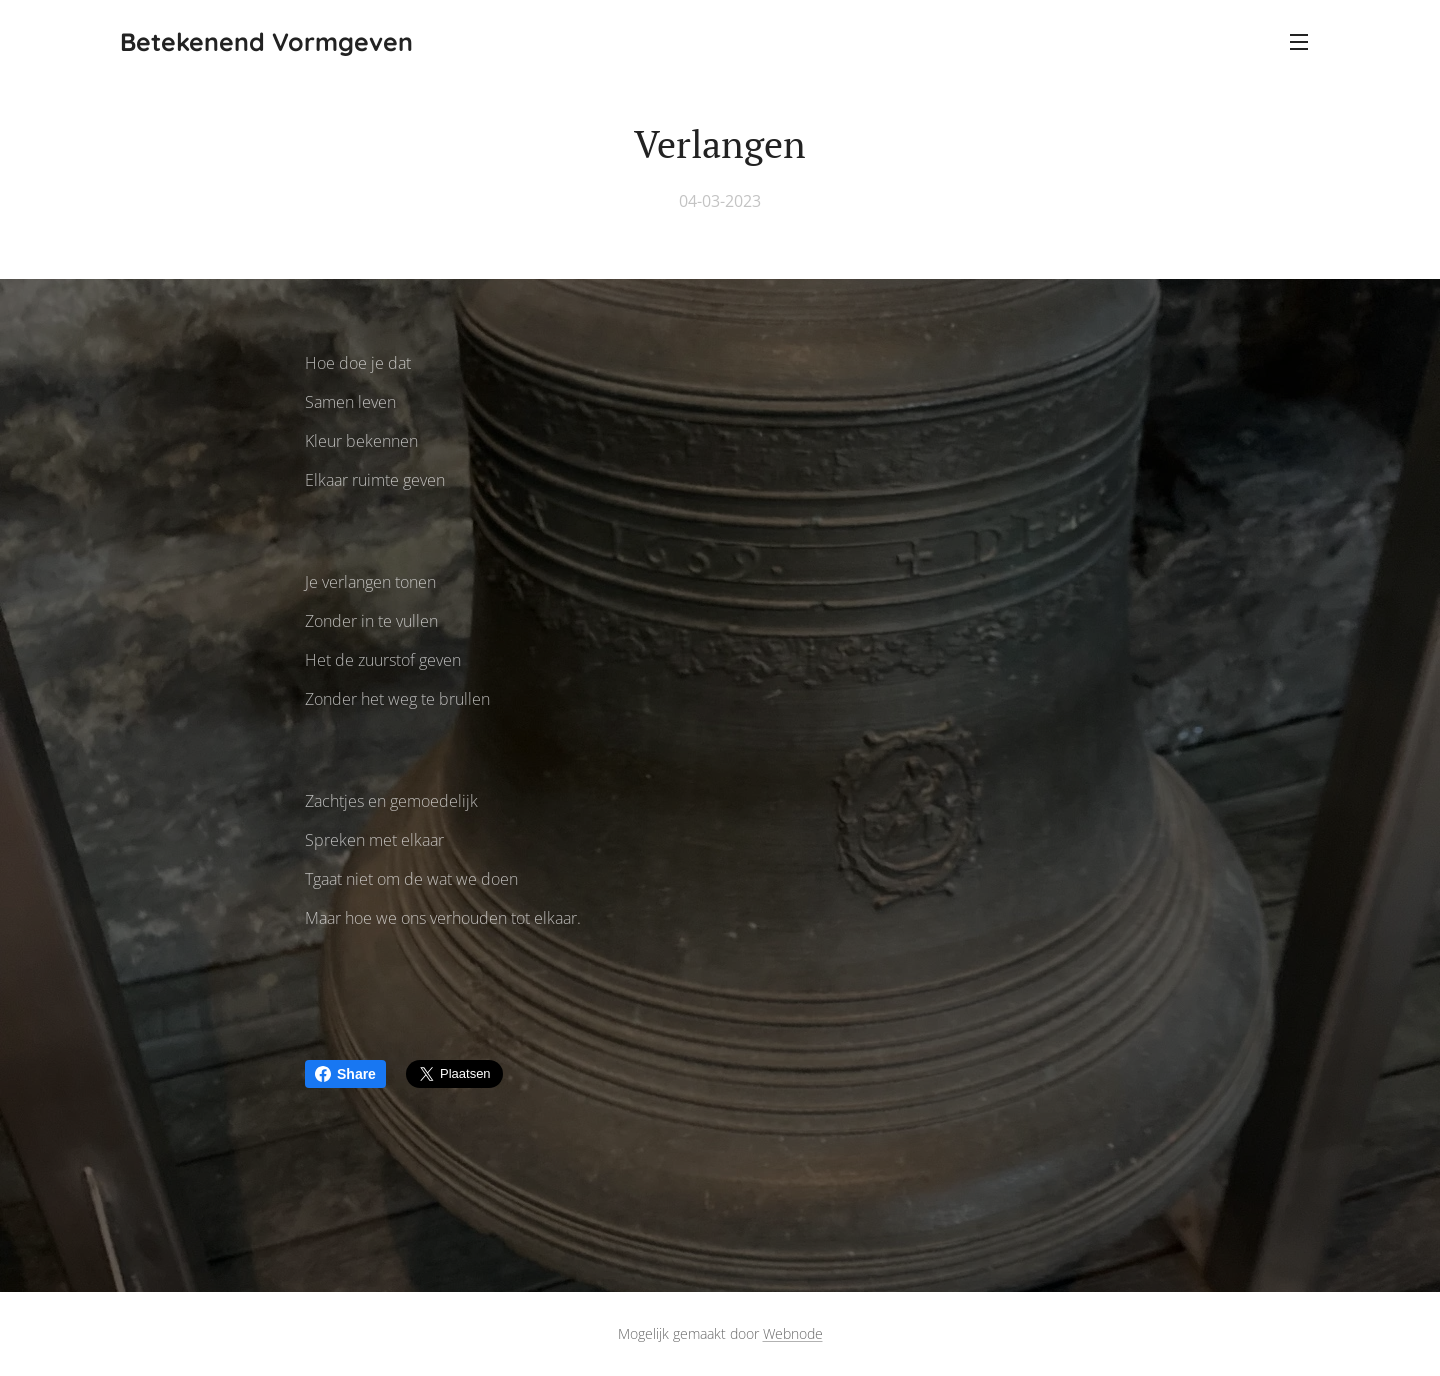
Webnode (793, 1333)
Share (345, 1074)
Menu (1299, 42)
